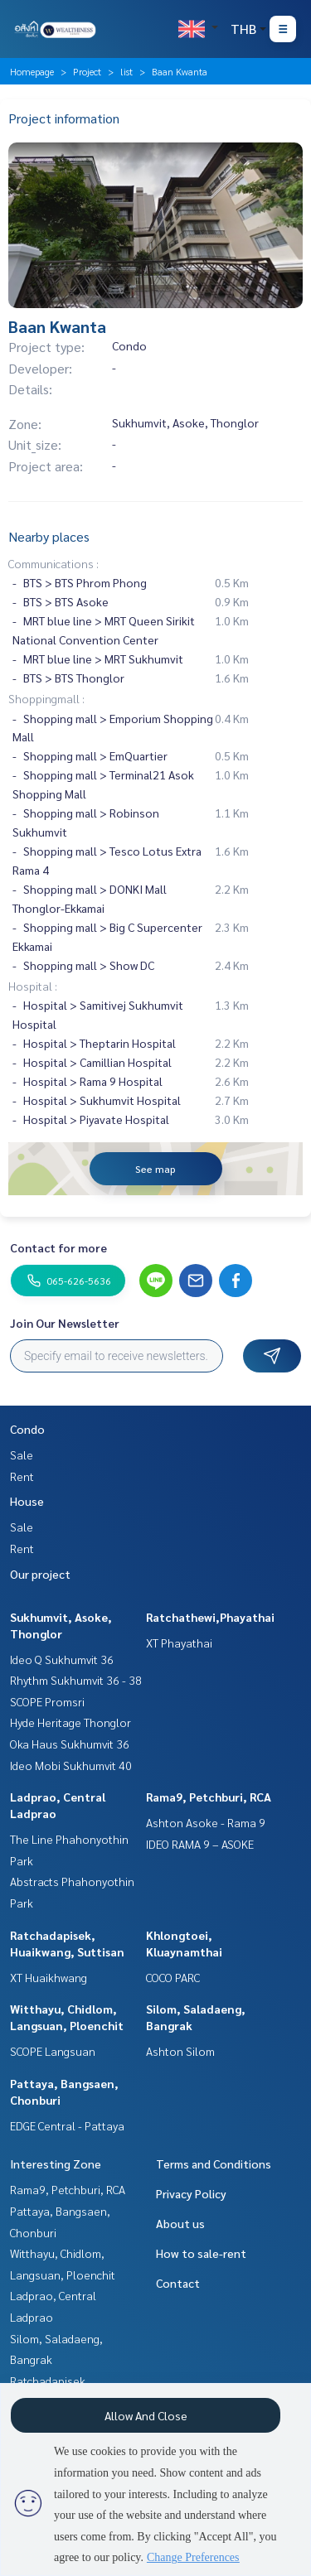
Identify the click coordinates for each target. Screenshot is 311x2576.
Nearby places (49, 536)
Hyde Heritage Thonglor (70, 1722)
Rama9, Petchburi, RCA (208, 1796)
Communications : (53, 563)
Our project (40, 1573)
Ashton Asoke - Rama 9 (205, 1822)
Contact (178, 2282)
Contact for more (58, 1247)
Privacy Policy (191, 2193)
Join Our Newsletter (64, 1322)
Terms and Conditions (213, 2163)
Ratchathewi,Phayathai (210, 1616)
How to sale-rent (201, 2253)
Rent (22, 1476)
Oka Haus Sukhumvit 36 (69, 1743)
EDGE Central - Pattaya (67, 2125)
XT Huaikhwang (48, 1977)
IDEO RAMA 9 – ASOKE (200, 1843)
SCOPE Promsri (47, 1701)
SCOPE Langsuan (52, 2050)
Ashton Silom (180, 2050)
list (126, 71)
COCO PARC (173, 1977)
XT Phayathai (179, 1642)
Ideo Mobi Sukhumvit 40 (71, 1765)
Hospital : (32, 985)
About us (180, 2223)
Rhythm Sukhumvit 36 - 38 (76, 1679)
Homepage (32, 71)
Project (87, 71)
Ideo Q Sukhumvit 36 (62, 1659)
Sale (21, 1454)
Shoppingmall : (46, 698)
